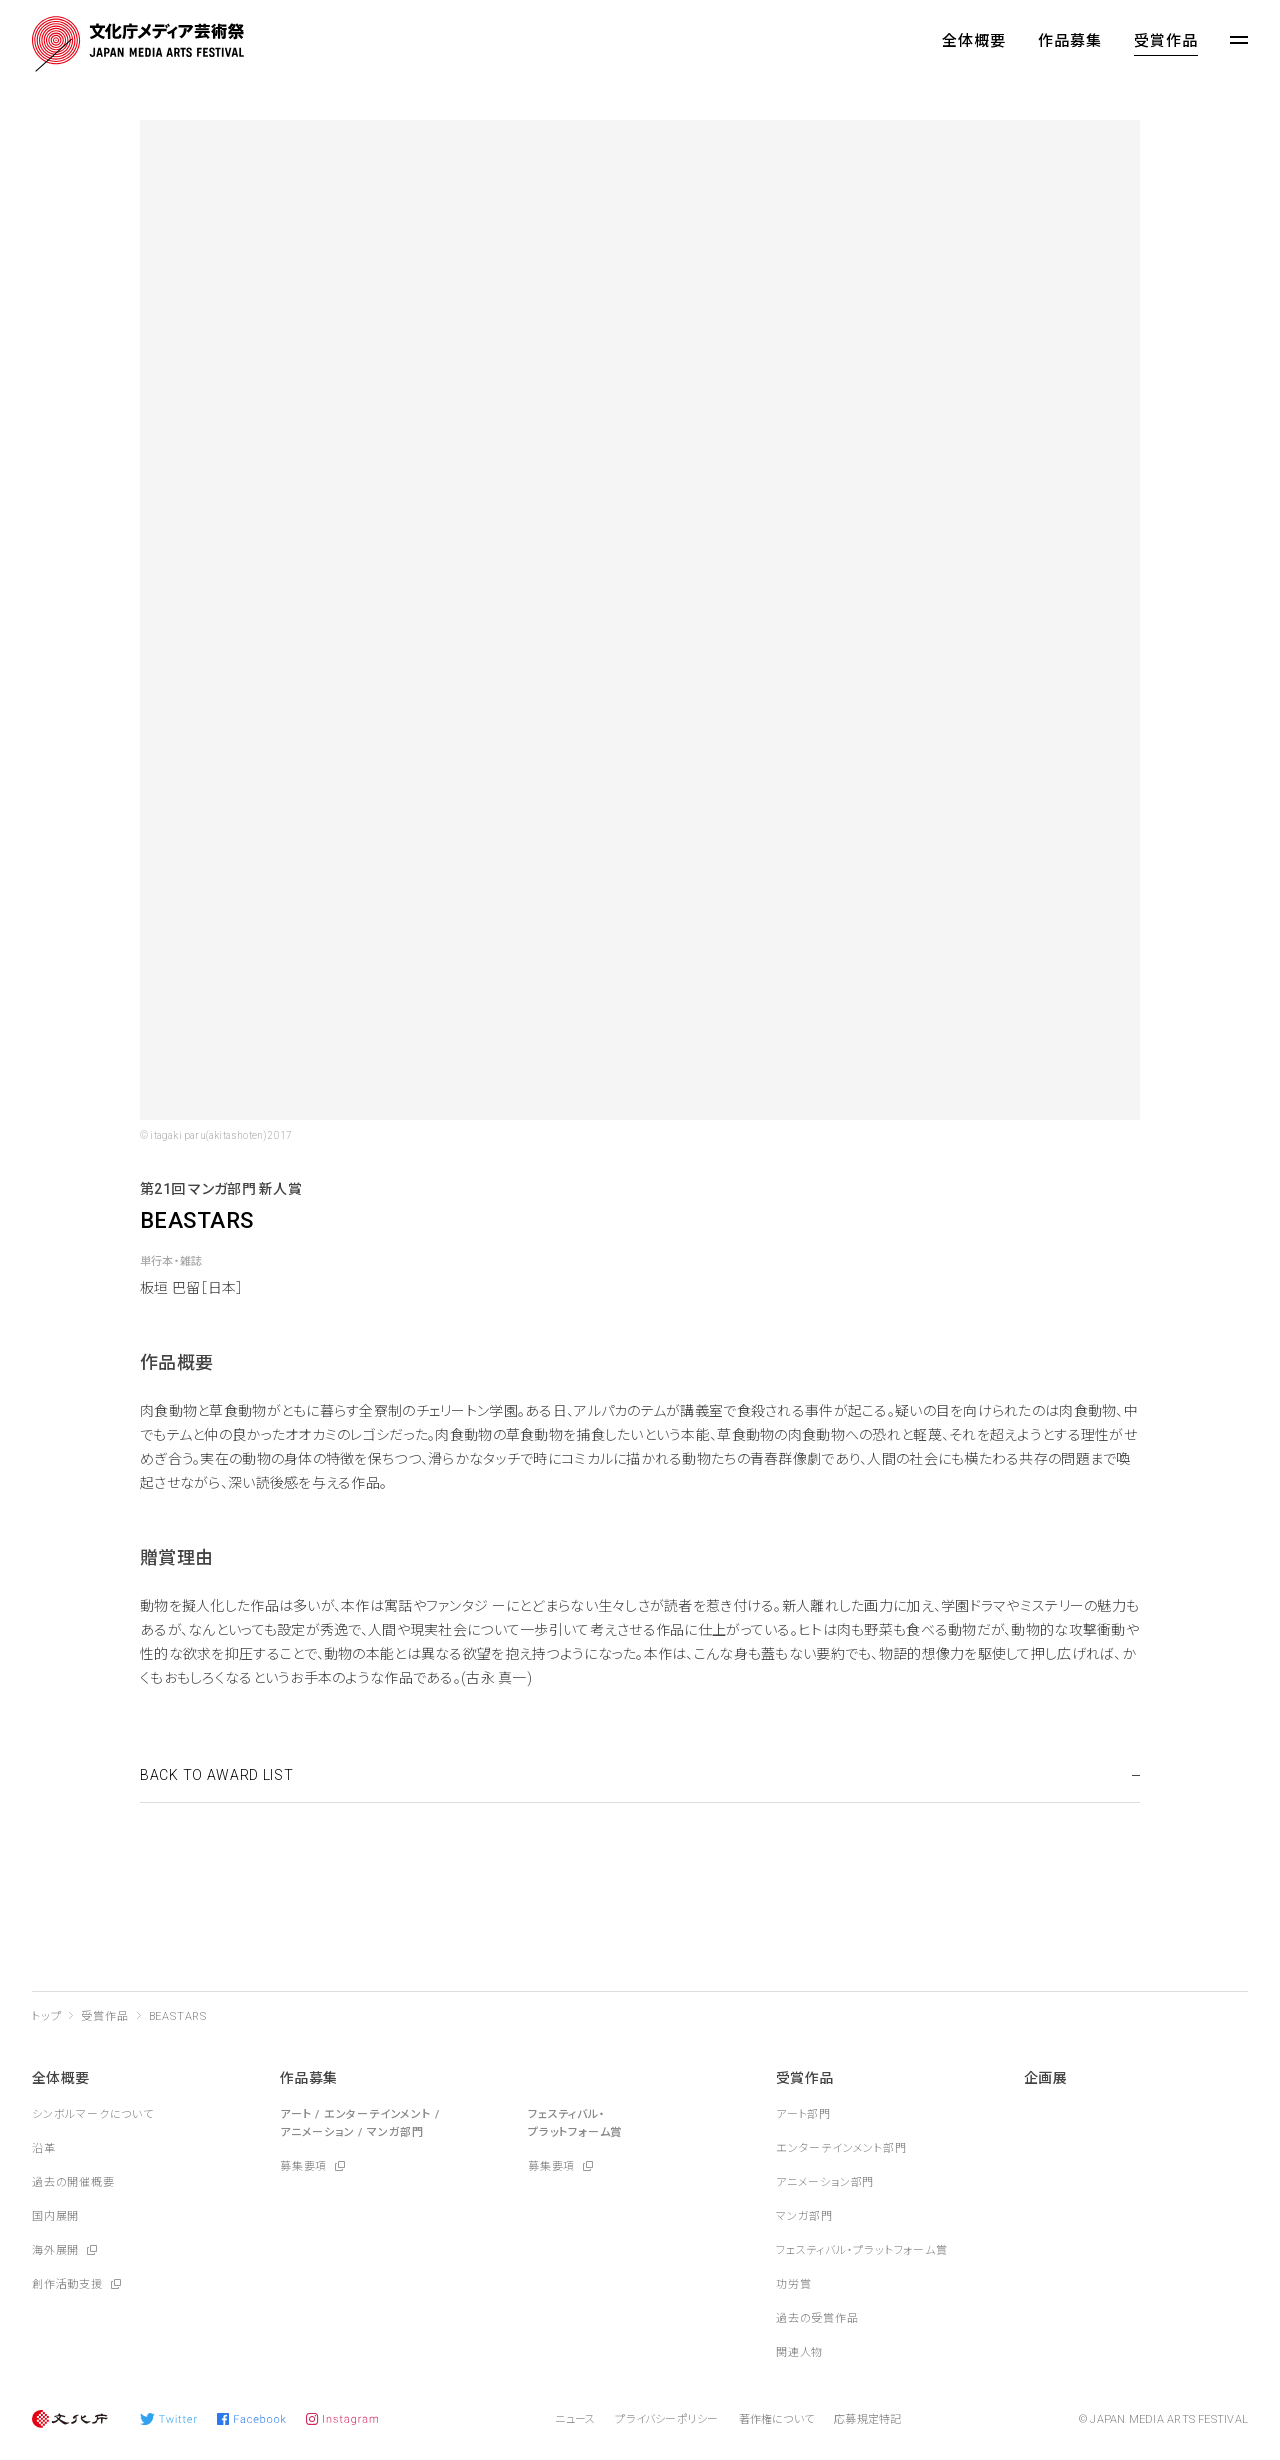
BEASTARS (178, 2016)
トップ (46, 2016)
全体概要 (974, 41)
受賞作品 (1166, 41)
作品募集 (1070, 41)
